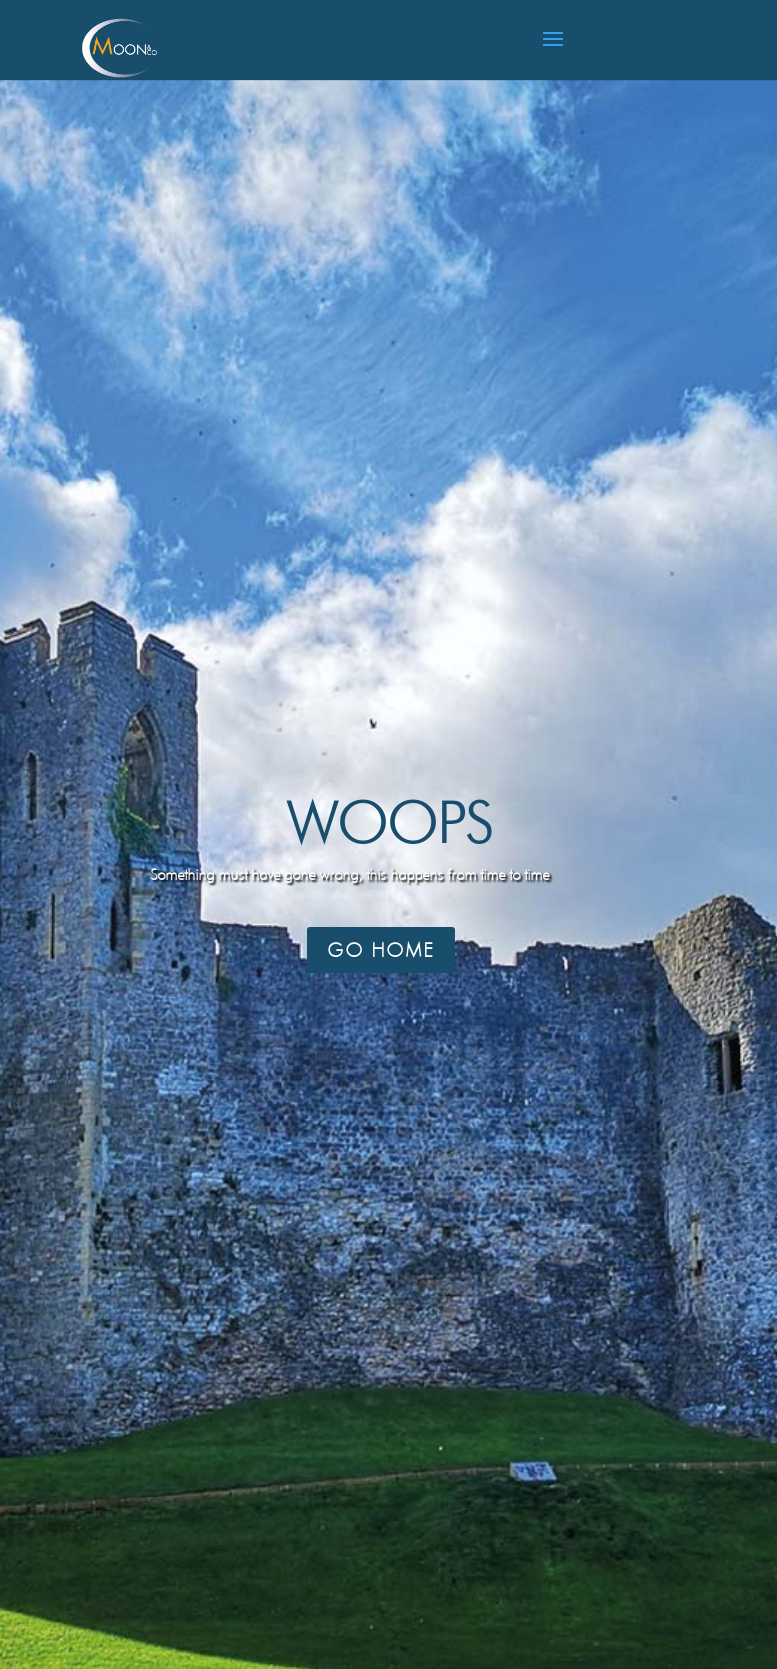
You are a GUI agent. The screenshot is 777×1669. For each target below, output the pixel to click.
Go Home (381, 950)
